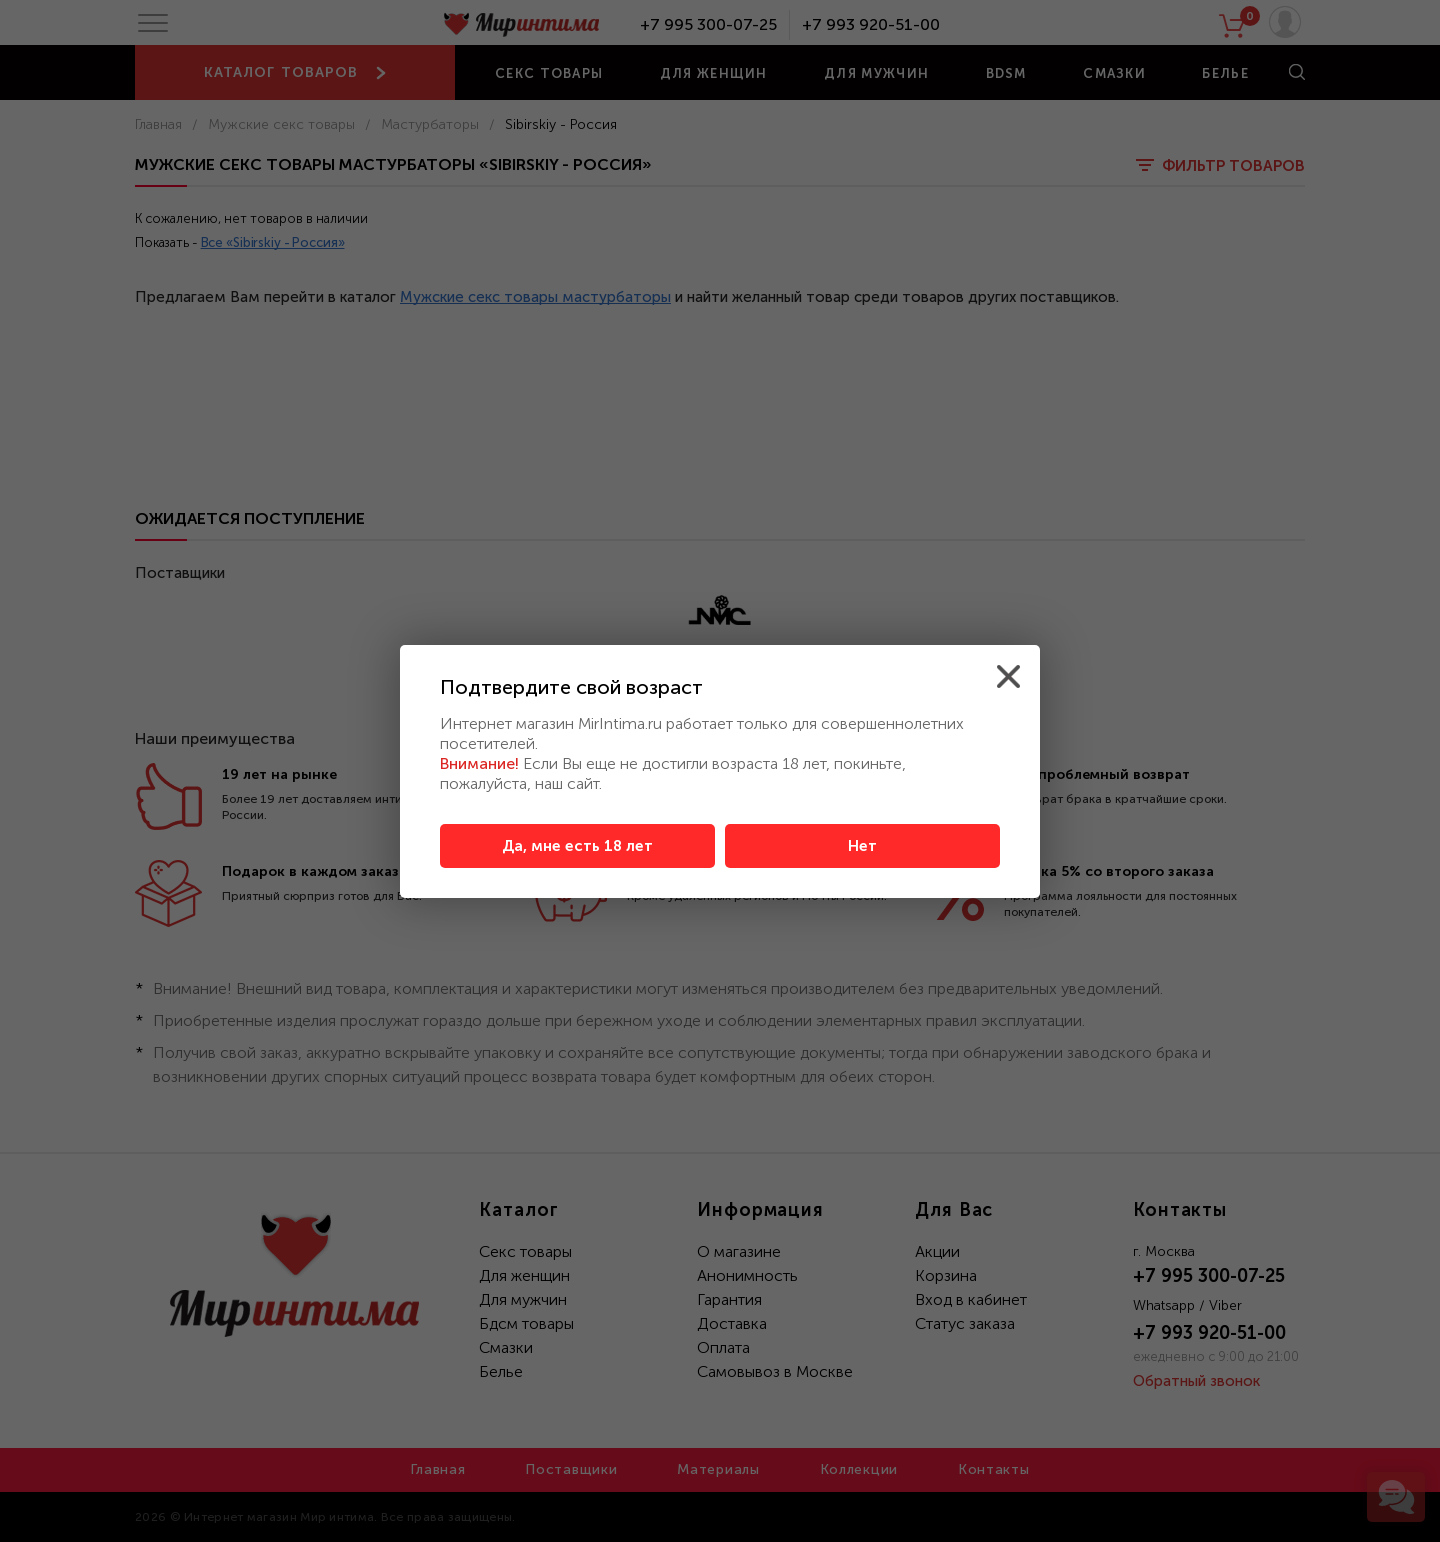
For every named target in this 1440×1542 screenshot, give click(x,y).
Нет (862, 846)
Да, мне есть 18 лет (577, 846)
